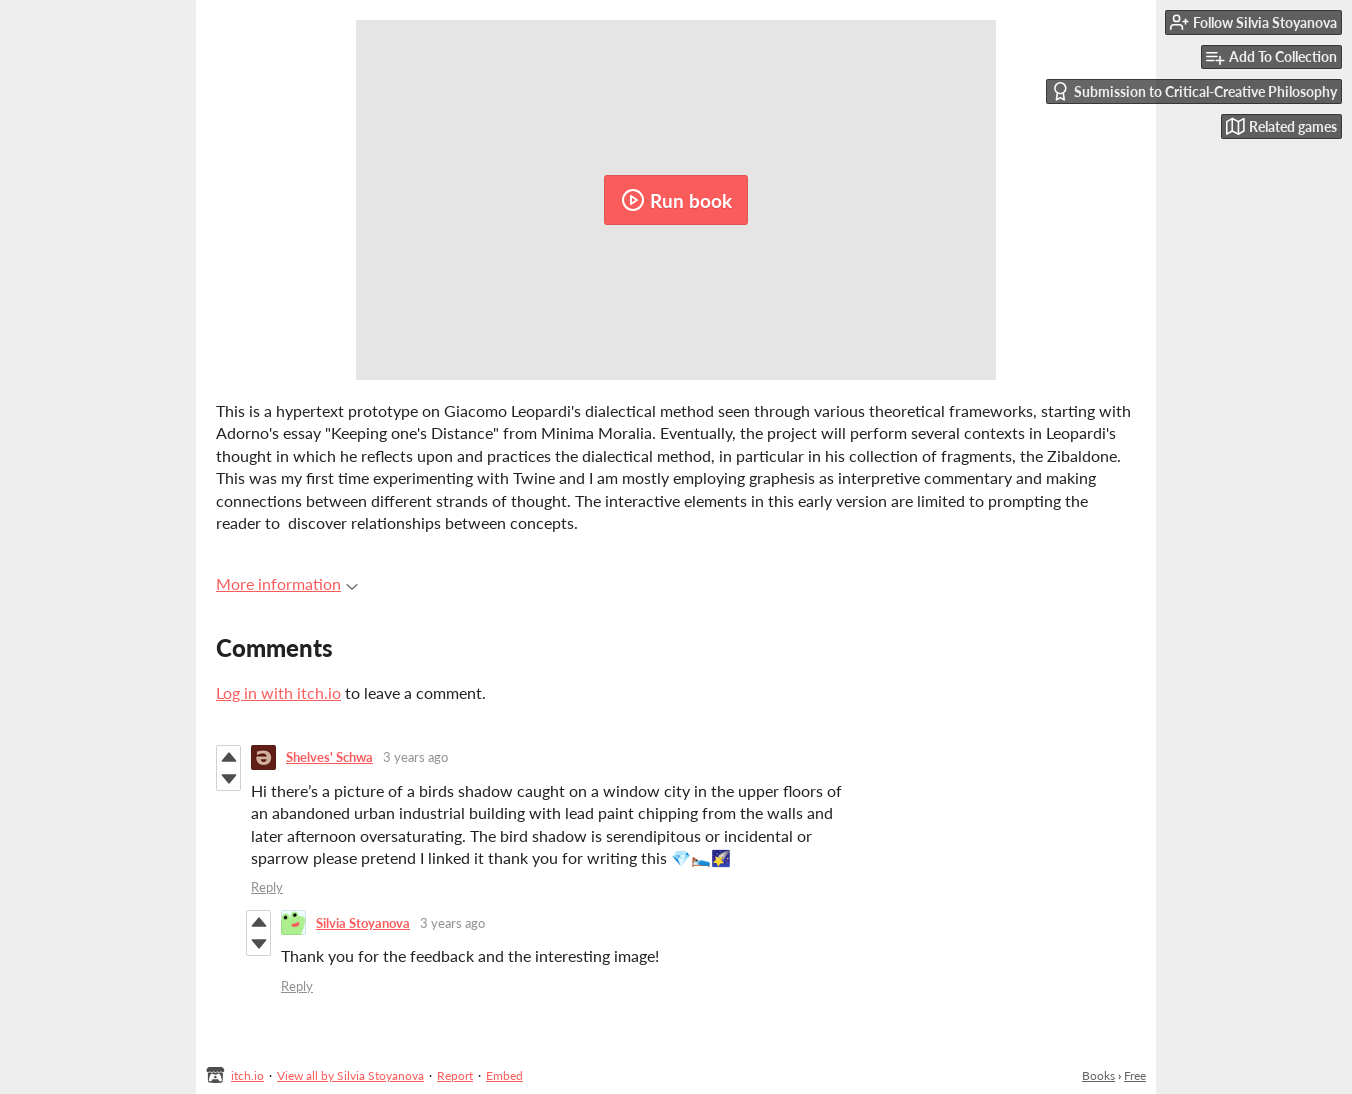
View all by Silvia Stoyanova (350, 1075)
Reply (267, 887)
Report (455, 1075)
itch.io (247, 1075)
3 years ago (415, 757)
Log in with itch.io (278, 692)
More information (287, 583)
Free (1135, 1075)
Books (1098, 1075)
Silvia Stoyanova (363, 923)
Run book (676, 200)
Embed (504, 1075)
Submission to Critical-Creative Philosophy (1194, 91)
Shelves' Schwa (329, 757)
